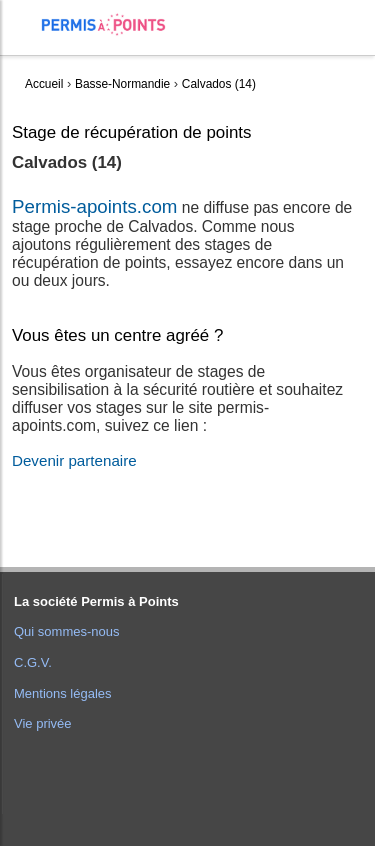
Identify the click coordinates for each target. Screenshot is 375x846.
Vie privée (43, 723)
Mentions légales (63, 693)
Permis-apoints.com (94, 206)
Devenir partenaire (74, 460)
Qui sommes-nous (66, 631)
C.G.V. (33, 662)
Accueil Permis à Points (113, 24)
